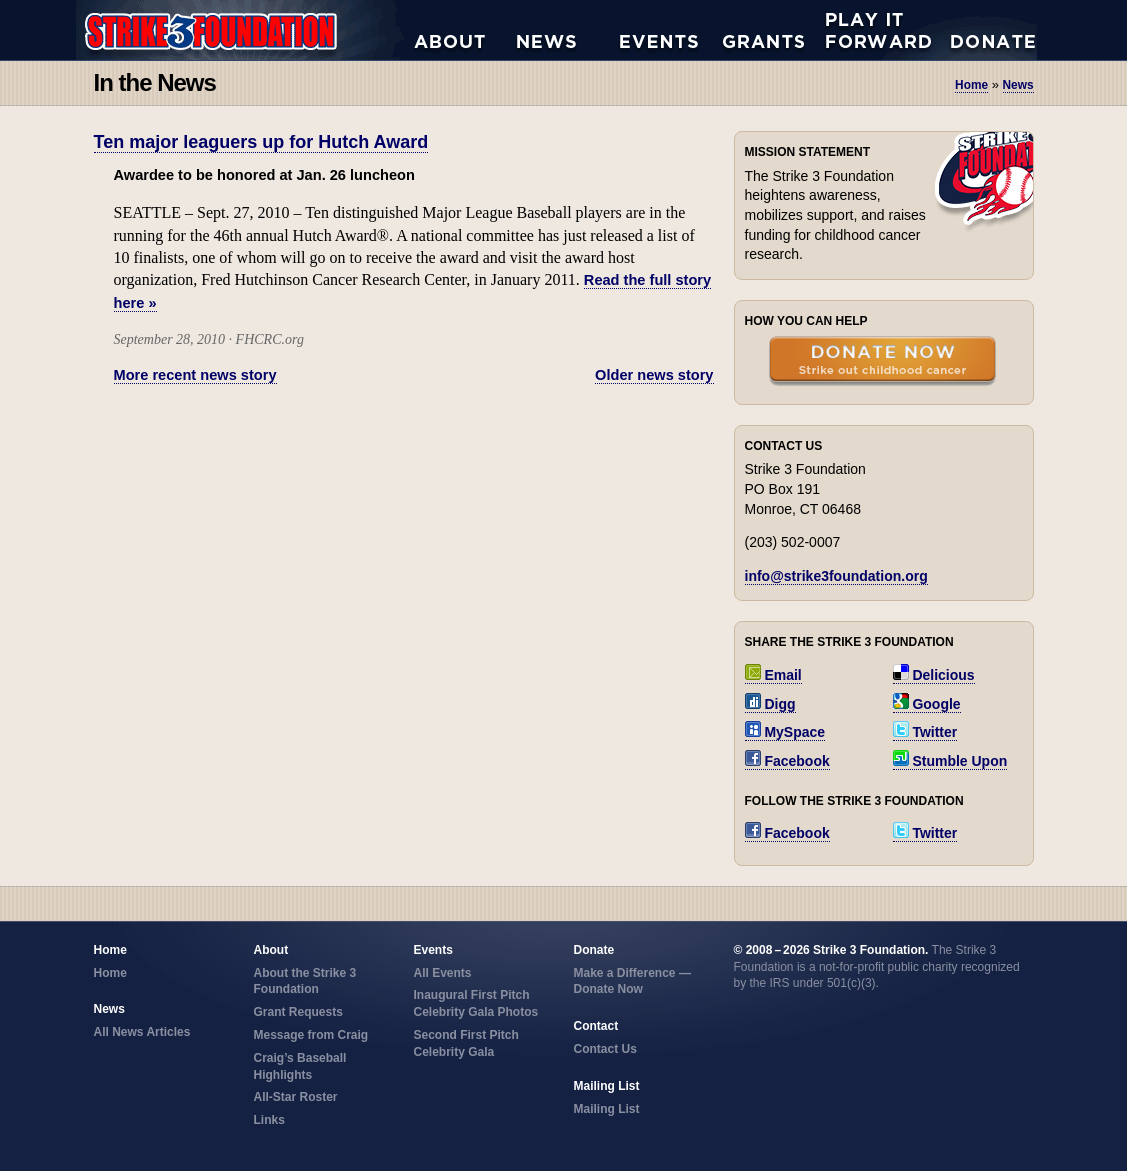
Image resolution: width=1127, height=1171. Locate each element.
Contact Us (605, 1049)
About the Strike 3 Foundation (465, 30)
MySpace (785, 732)
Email (773, 675)
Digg (770, 704)
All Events (671, 30)
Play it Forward (877, 30)
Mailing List (607, 1109)
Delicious (934, 675)
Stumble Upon (950, 761)
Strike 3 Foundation (245, 30)
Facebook (787, 761)
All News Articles (568, 30)
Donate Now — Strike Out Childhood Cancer (882, 363)
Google (927, 704)
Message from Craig (311, 1035)
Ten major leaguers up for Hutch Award (261, 142)
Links (269, 1120)
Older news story (654, 375)
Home (971, 85)
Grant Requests (774, 30)
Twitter (925, 732)
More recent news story (195, 375)
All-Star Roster (296, 1097)
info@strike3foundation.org (836, 576)
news (1018, 85)
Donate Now (983, 30)
